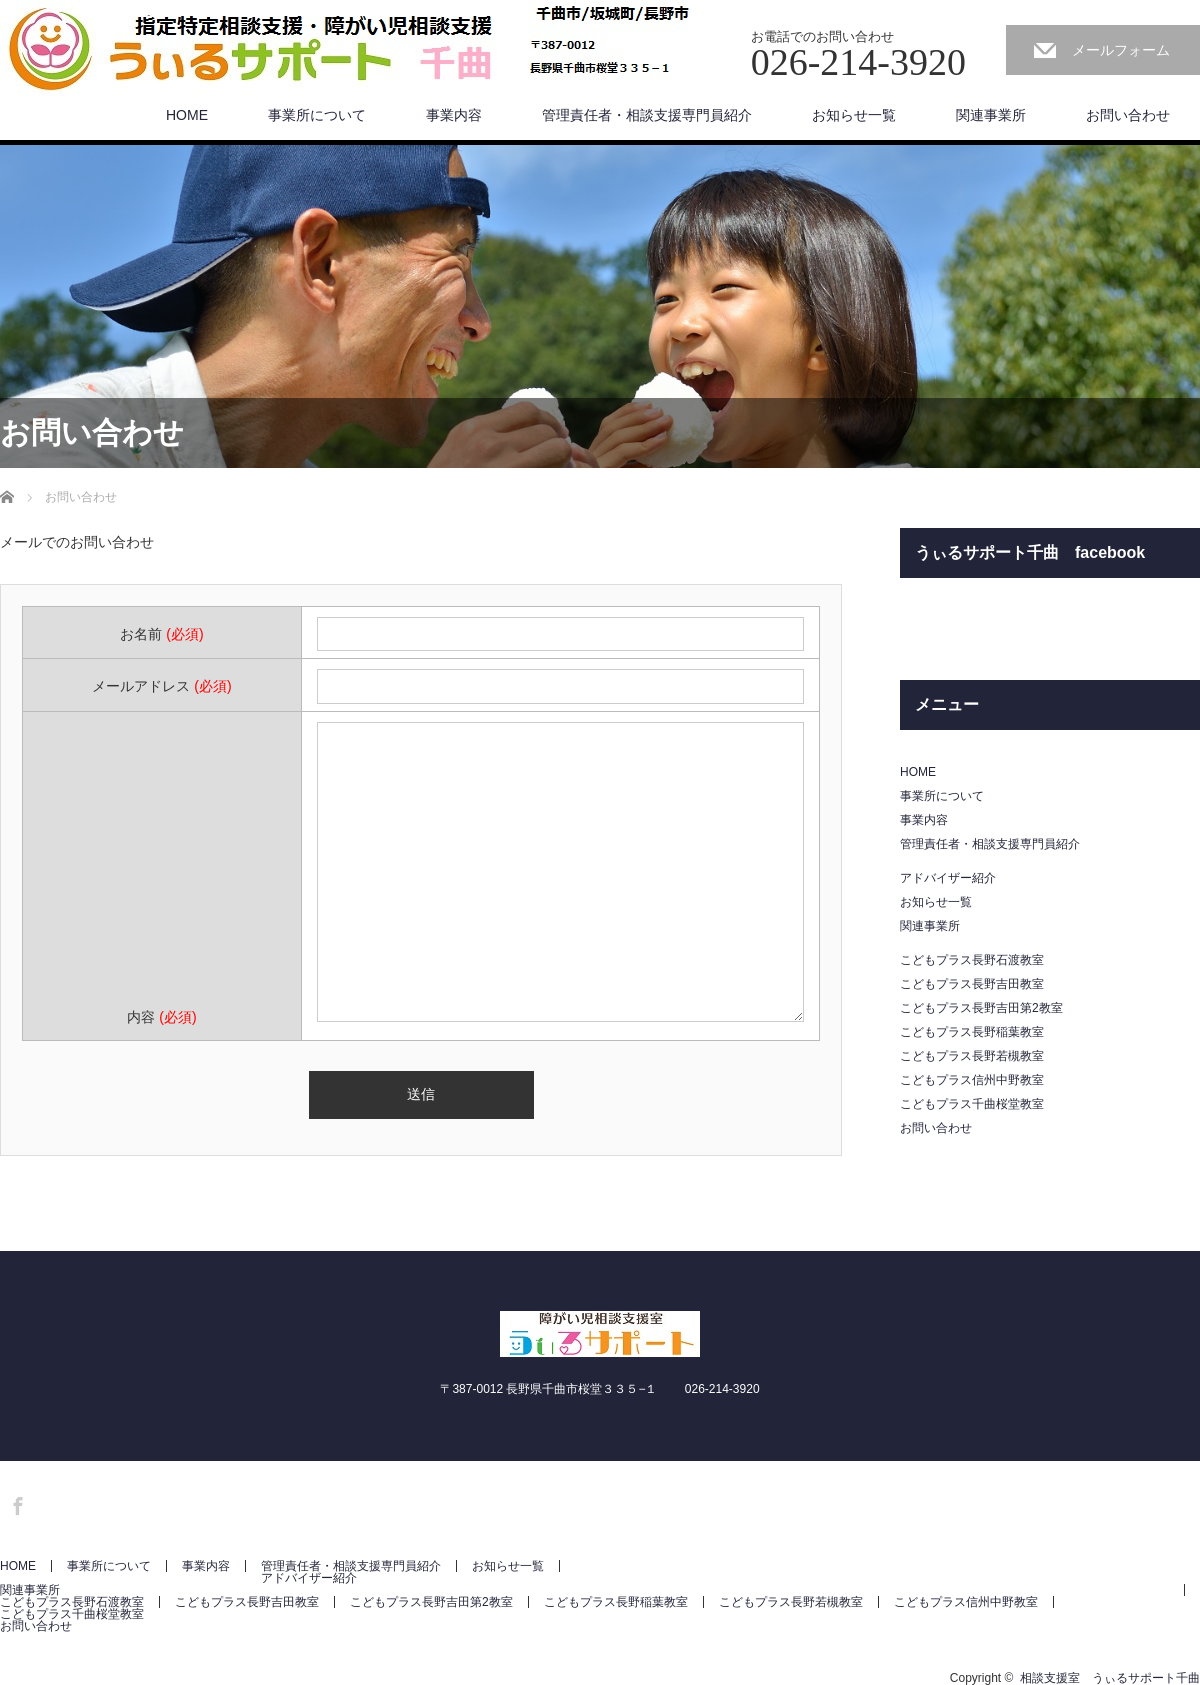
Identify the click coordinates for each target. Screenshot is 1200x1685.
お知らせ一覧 (854, 115)
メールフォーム (1121, 50)
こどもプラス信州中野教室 (972, 1080)
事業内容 (454, 115)
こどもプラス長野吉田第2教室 (981, 1008)
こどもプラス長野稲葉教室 (972, 1032)
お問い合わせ (1128, 115)
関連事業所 (991, 115)
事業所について (317, 115)
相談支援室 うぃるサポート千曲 (1110, 1678)
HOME (187, 115)
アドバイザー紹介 (948, 878)
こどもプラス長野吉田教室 (972, 984)
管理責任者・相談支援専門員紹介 (647, 115)
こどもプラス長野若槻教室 (972, 1056)
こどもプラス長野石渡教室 (972, 960)
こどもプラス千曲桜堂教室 (972, 1104)
